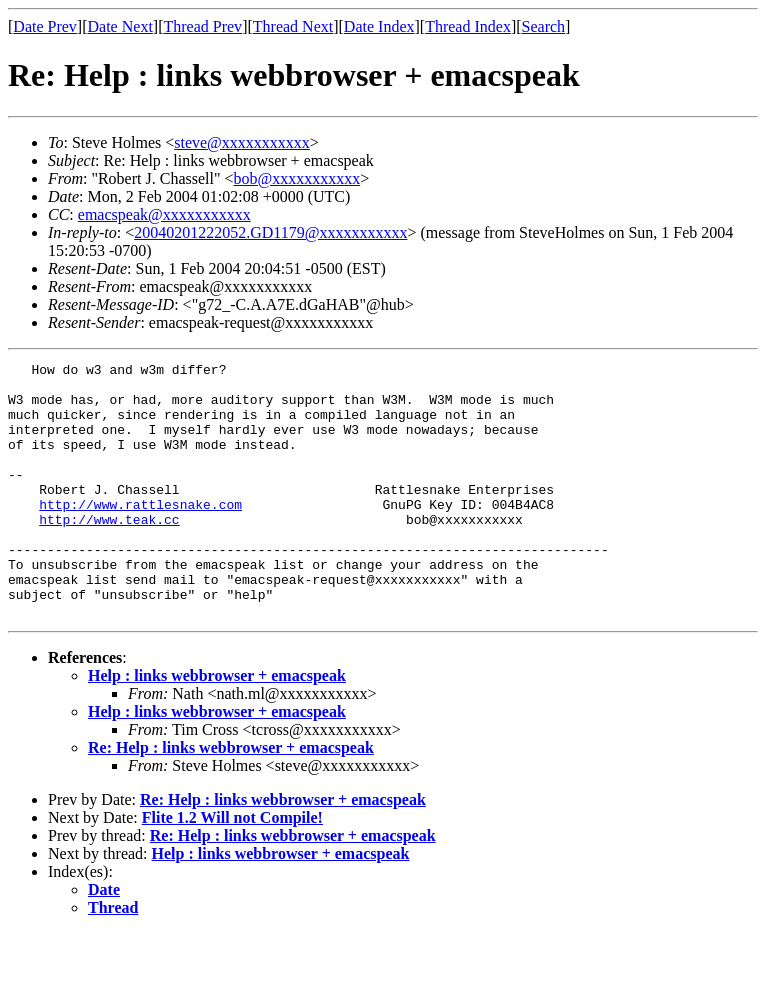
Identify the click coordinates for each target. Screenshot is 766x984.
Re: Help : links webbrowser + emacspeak (231, 798)
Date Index (379, 26)
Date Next (120, 26)
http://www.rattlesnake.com (140, 534)
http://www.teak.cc (109, 552)
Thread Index (468, 26)
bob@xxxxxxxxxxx (297, 178)
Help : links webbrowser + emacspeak (217, 726)
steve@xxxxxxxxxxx (242, 142)
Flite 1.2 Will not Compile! (232, 868)
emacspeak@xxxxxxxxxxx (164, 214)
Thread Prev (202, 26)
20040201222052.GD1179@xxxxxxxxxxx (270, 232)
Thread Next (293, 26)
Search (544, 26)
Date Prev (45, 26)
